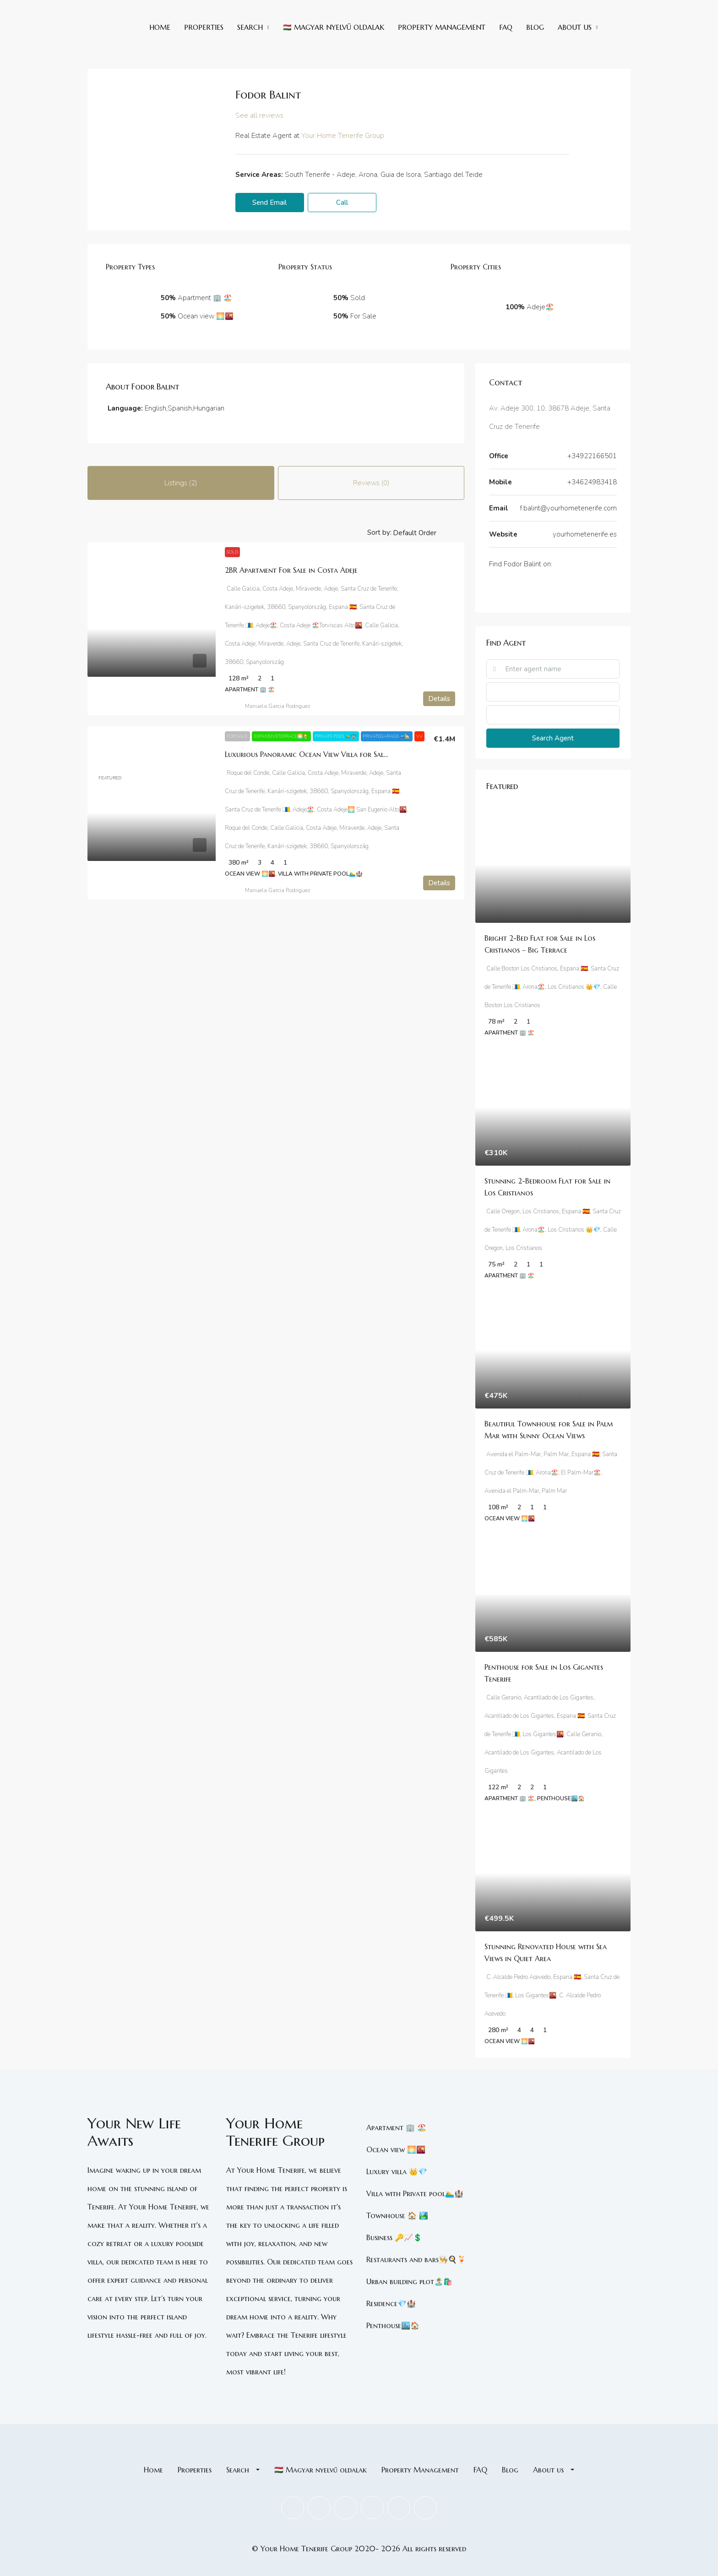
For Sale (237, 736)
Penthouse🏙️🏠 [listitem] (392, 2325)
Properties (203, 27)
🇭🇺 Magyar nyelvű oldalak (333, 27)
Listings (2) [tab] (180, 483)
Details (439, 698)
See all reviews (259, 115)
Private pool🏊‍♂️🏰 (336, 736)
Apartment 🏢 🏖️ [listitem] (396, 2127)
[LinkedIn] (505, 589)
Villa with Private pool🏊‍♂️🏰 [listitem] (414, 2193)
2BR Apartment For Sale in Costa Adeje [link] (291, 570)
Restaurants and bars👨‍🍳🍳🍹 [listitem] (416, 2259)
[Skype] (520, 589)
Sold (232, 552)
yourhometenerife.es (585, 534)
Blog (535, 27)
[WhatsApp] (542, 589)
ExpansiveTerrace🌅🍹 (281, 736)
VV (419, 736)
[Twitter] (498, 589)
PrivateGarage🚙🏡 (387, 736)
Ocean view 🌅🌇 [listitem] (395, 2149)
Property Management (441, 27)
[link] (151, 629)
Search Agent (553, 738)
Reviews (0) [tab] (371, 483)
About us (575, 27)
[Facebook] (491, 589)
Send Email (269, 202)
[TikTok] (527, 589)
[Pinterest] (398, 2507)
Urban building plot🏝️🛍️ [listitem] (409, 2281)
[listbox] (428, 532)
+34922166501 (592, 455)
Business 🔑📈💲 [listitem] (394, 2237)
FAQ (505, 27)
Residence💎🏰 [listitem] (391, 2303)
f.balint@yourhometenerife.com (568, 508)
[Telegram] (535, 589)
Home (159, 27)
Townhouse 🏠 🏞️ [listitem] (397, 2215)
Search (250, 27)
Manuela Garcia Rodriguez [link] (277, 706)
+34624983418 (592, 482)
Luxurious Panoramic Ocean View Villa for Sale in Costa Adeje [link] (331, 754)
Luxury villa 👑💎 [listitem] (396, 2171)
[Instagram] (513, 589)
